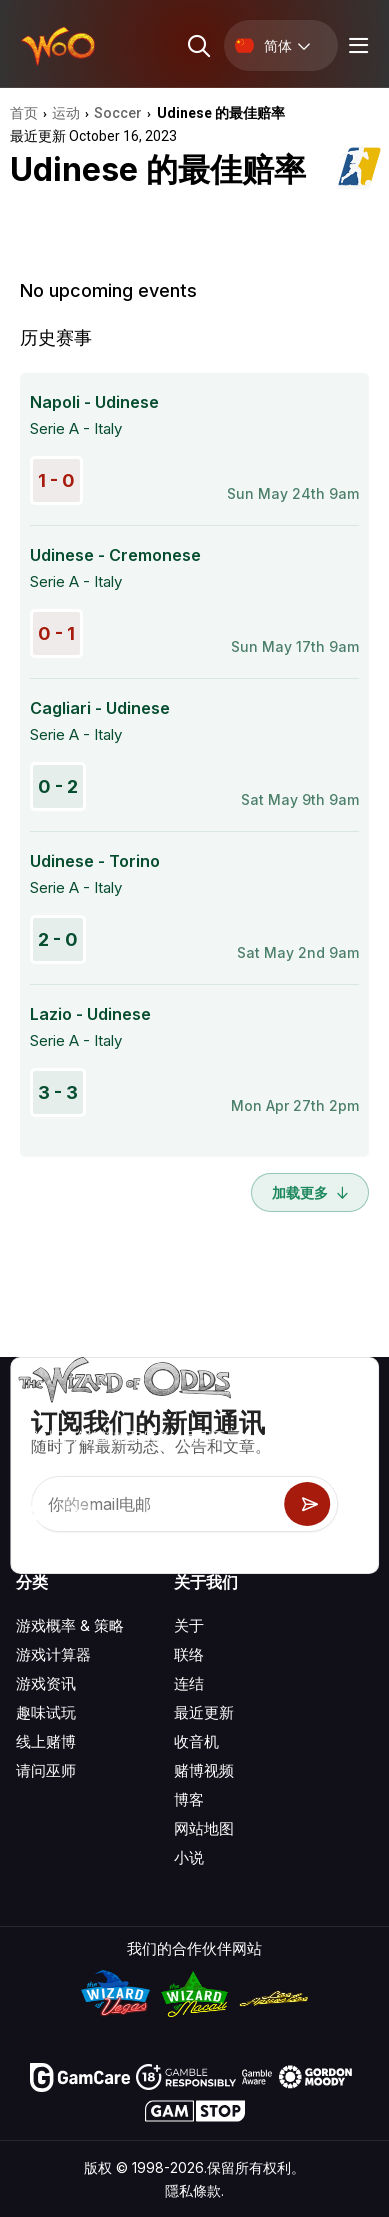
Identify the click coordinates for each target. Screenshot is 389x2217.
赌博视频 (204, 1770)
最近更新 (204, 1712)
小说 (189, 1857)
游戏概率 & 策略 (70, 1625)
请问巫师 (46, 1770)
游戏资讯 (46, 1683)
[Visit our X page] (77, 1513)
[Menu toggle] (356, 45)
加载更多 (310, 1192)
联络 (189, 1654)
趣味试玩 (46, 1712)
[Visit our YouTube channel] (33, 1513)
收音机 (196, 1741)
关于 (189, 1625)
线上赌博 (46, 1741)
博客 (189, 1799)
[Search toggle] (197, 45)
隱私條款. (194, 2190)
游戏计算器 (53, 1654)
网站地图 (204, 1828)
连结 (189, 1683)
